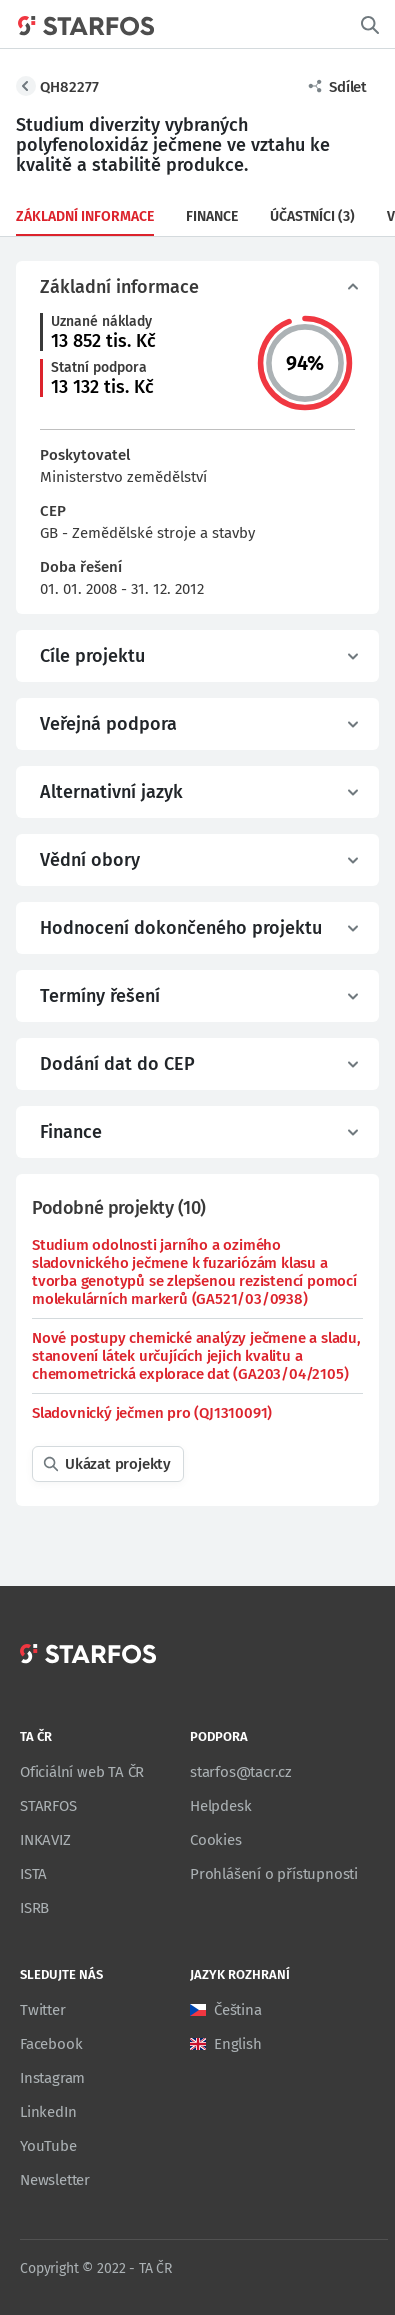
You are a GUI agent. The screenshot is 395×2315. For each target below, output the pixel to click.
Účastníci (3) (312, 216)
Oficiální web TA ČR (82, 1772)
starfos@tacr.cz (241, 1772)
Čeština (238, 2010)
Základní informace (85, 216)
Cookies (216, 1840)
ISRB (34, 1908)
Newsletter (55, 2180)
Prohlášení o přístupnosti (274, 1874)
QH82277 (69, 87)
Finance (212, 216)
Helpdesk (220, 1806)
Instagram (52, 2078)
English (238, 2044)
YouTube (48, 2146)
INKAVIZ (45, 1840)
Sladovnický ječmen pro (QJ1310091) (152, 1413)
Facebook (51, 2044)
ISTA (33, 1874)
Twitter (43, 2010)
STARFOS (48, 1806)
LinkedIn (48, 2112)
